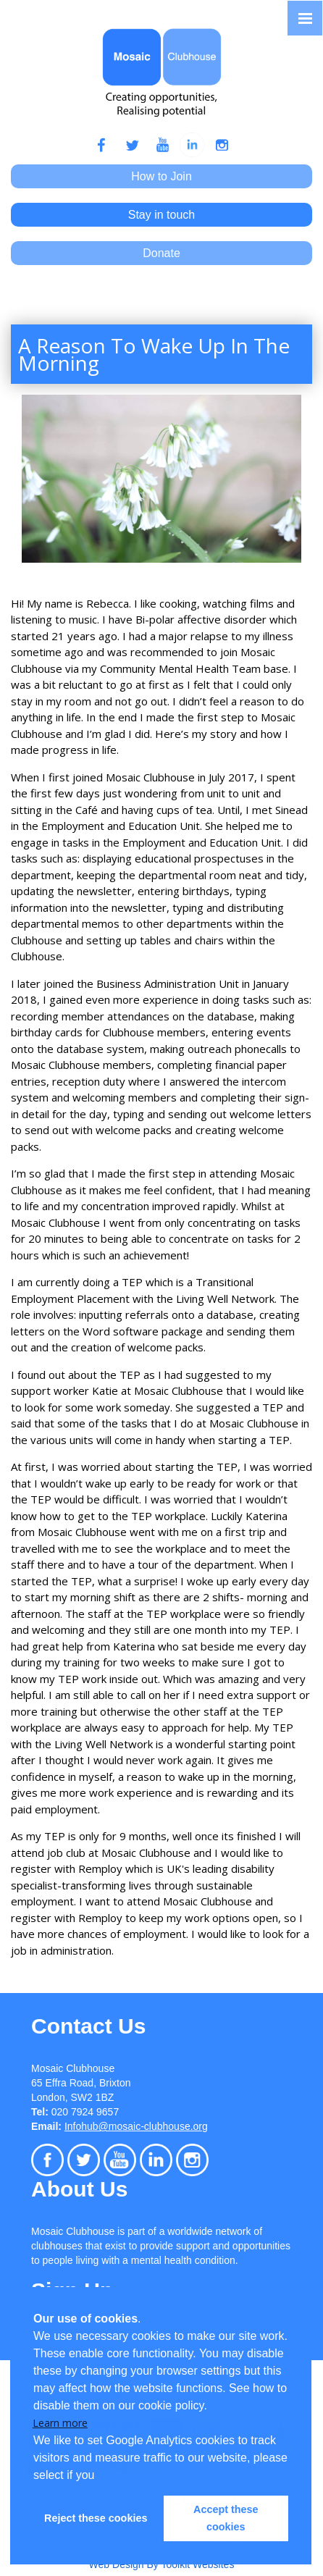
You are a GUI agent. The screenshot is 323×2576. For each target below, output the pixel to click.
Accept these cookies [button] (226, 2518)
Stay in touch (162, 215)
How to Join (161, 176)
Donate (161, 253)
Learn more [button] (60, 2423)
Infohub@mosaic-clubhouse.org (136, 2126)
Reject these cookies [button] (95, 2518)
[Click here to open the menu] (305, 18)
